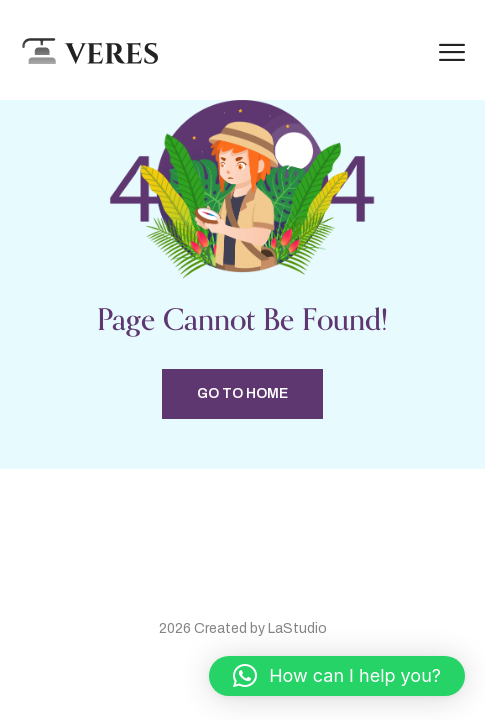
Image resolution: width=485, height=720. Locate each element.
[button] (337, 676)
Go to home (242, 393)
